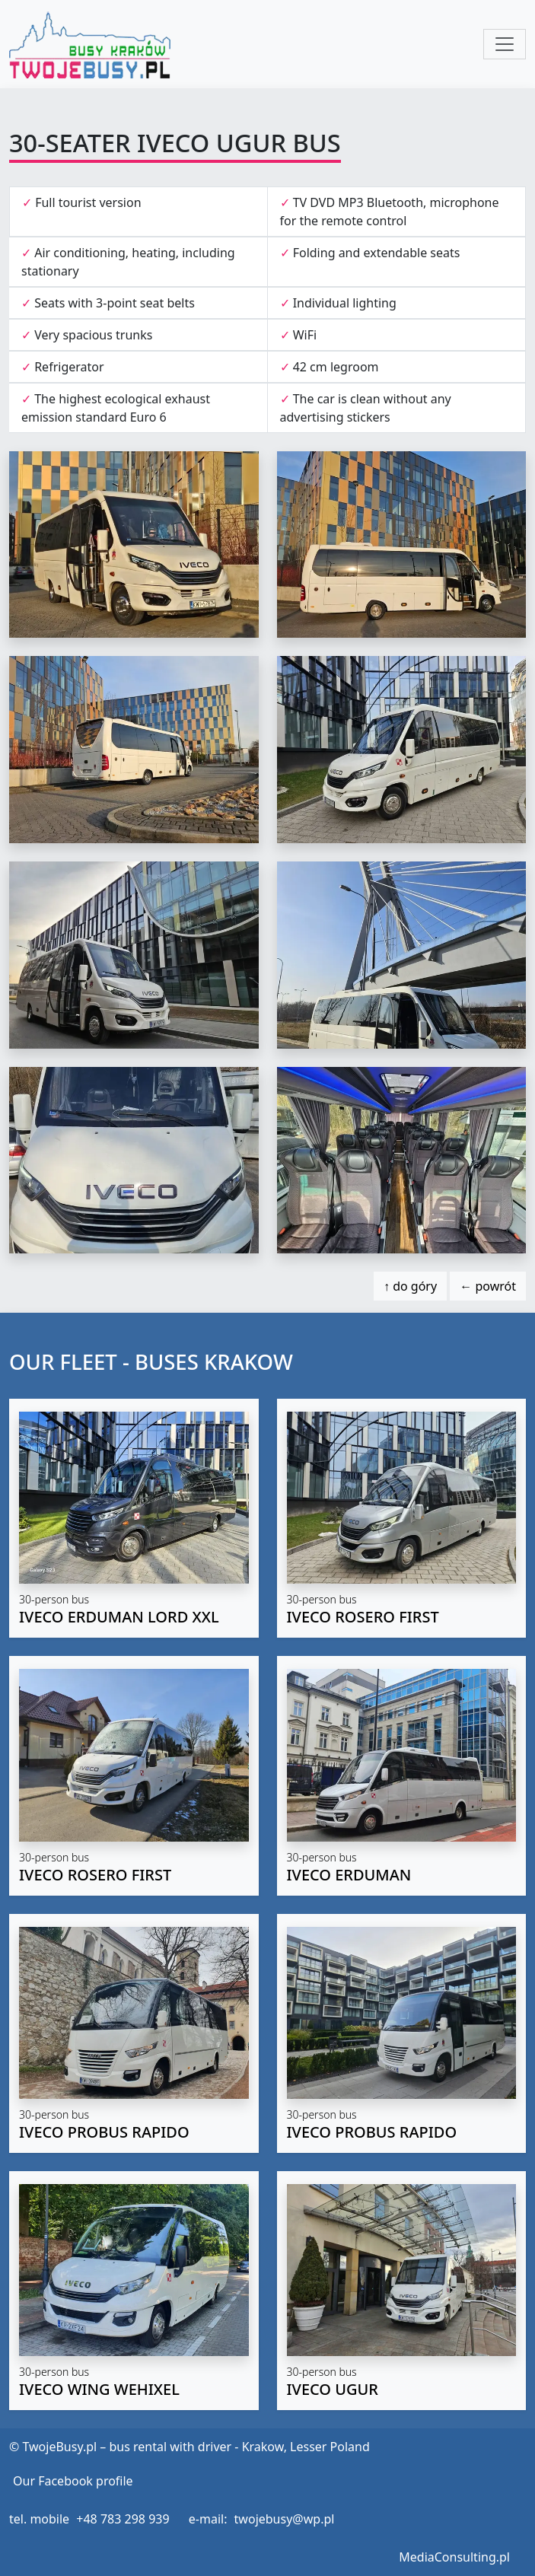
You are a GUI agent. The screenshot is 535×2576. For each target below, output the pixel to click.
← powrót (488, 1286)
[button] (134, 1518)
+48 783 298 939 (122, 2519)
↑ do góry (410, 1286)
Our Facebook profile (73, 2481)
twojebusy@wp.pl (284, 2519)
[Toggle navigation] (504, 44)
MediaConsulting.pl (454, 2557)
